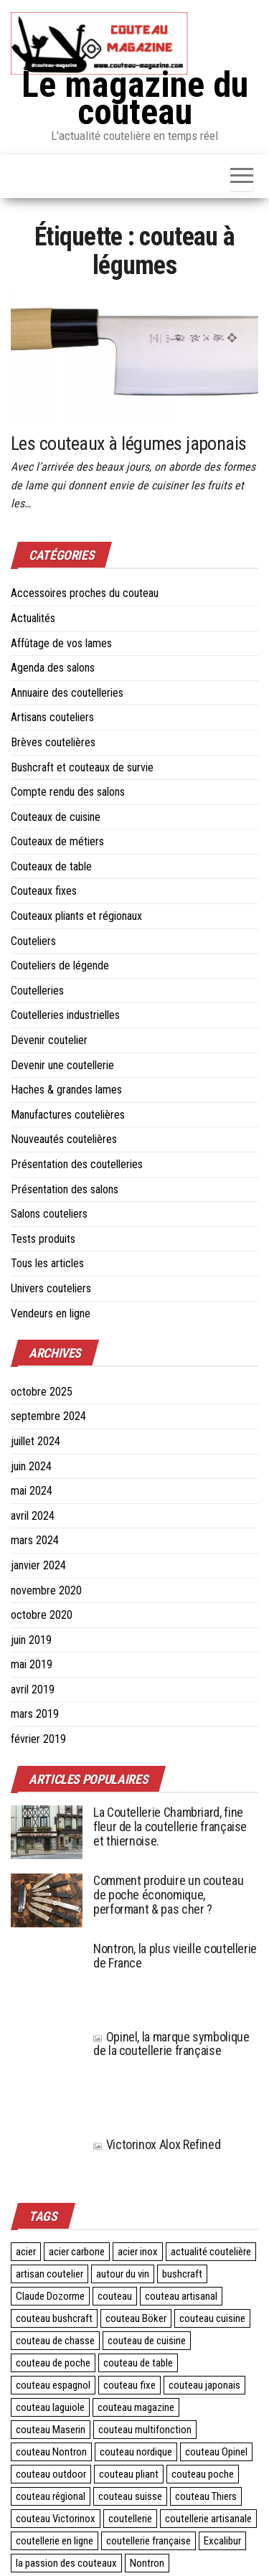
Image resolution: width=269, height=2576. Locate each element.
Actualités (33, 618)
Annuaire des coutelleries (67, 693)
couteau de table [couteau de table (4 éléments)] (138, 2362)
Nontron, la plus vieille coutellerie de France (175, 1955)
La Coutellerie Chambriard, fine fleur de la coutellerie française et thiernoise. (170, 1826)
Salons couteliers (49, 1214)
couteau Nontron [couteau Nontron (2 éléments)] (51, 2451)
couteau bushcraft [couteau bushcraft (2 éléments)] (54, 2318)
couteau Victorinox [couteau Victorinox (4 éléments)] (55, 2518)
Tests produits (43, 1239)
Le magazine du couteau (135, 98)
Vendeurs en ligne (50, 1313)
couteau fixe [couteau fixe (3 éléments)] (129, 2385)
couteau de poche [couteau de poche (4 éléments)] (53, 2362)
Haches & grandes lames (66, 1089)
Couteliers (33, 941)
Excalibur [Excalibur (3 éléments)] (222, 2540)
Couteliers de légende (60, 965)
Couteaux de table (51, 866)
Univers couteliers (51, 1288)
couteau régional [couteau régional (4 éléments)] (50, 2496)
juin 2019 (31, 1640)
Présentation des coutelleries (77, 1164)
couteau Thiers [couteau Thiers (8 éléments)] (206, 2496)
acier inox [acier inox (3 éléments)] (138, 2251)
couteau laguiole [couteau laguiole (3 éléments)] (50, 2407)
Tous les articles (47, 1263)
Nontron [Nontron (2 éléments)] (147, 2563)
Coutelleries (37, 990)
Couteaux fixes (44, 891)
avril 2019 (33, 1689)
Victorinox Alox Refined (156, 2144)
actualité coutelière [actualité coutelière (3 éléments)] (211, 2251)
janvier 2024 (38, 1565)
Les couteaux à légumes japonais (129, 443)
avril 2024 (33, 1516)
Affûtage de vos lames (61, 643)
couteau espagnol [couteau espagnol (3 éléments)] (53, 2385)
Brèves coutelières (53, 742)
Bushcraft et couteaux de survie (82, 767)
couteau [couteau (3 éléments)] (115, 2296)
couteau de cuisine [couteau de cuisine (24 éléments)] (147, 2340)
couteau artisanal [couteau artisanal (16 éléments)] (181, 2296)
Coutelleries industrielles (65, 1015)
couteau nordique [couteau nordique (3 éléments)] (136, 2451)
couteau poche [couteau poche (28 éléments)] (202, 2474)
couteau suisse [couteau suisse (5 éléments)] (130, 2496)
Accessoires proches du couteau (85, 593)
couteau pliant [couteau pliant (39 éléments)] (129, 2474)
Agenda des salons (53, 667)
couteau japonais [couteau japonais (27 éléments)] (204, 2385)
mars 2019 (35, 1714)
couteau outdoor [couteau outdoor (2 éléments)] (51, 2474)
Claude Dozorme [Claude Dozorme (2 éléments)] (50, 2296)
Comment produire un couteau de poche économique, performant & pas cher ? (168, 1895)
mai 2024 (31, 1491)
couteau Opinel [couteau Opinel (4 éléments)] (216, 2451)
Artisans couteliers (52, 717)
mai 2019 (31, 1664)
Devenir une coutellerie (62, 1065)
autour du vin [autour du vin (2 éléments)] (122, 2273)
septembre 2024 (48, 1416)
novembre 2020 (46, 1590)
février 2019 (38, 1739)
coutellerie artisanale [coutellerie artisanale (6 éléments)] (208, 2518)
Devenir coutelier (49, 1040)
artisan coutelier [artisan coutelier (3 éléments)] (49, 2273)
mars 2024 (35, 1540)
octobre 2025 (41, 1392)
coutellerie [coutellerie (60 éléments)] (130, 2518)
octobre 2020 (41, 1615)
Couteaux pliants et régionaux (76, 916)
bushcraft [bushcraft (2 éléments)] (182, 2273)
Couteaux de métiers (57, 841)
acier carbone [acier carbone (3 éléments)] (77, 2251)
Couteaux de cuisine (55, 817)
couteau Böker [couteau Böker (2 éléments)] (135, 2318)
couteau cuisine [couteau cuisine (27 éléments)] (212, 2318)
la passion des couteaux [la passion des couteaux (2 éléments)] (66, 2563)
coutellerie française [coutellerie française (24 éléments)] (148, 2540)
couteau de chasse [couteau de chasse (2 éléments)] (55, 2340)
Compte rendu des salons (68, 792)
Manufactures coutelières (68, 1115)
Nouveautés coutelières (64, 1139)
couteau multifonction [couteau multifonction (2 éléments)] (145, 2429)
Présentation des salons (64, 1189)
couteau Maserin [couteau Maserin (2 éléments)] (50, 2429)
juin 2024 (31, 1466)
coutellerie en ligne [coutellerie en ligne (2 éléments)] (54, 2540)
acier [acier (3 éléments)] (26, 2251)
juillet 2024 (35, 1441)
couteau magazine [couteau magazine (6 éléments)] (136, 2407)
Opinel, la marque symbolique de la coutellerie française (171, 2044)
